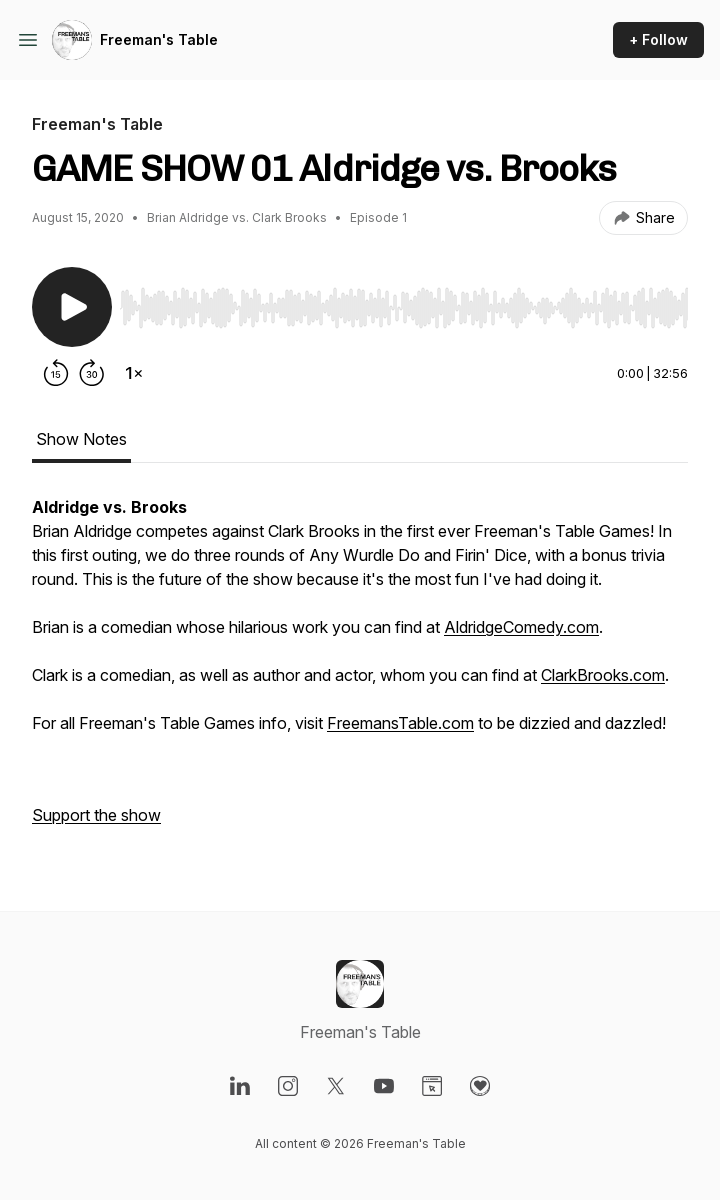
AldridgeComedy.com (521, 627)
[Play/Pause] (72, 307)
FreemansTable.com (400, 723)
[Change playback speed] (134, 373)
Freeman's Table (159, 39)
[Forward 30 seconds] (92, 373)
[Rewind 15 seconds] (56, 373)
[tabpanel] (360, 671)
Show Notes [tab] (81, 439)
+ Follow (658, 39)
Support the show (96, 815)
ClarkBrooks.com (603, 675)
